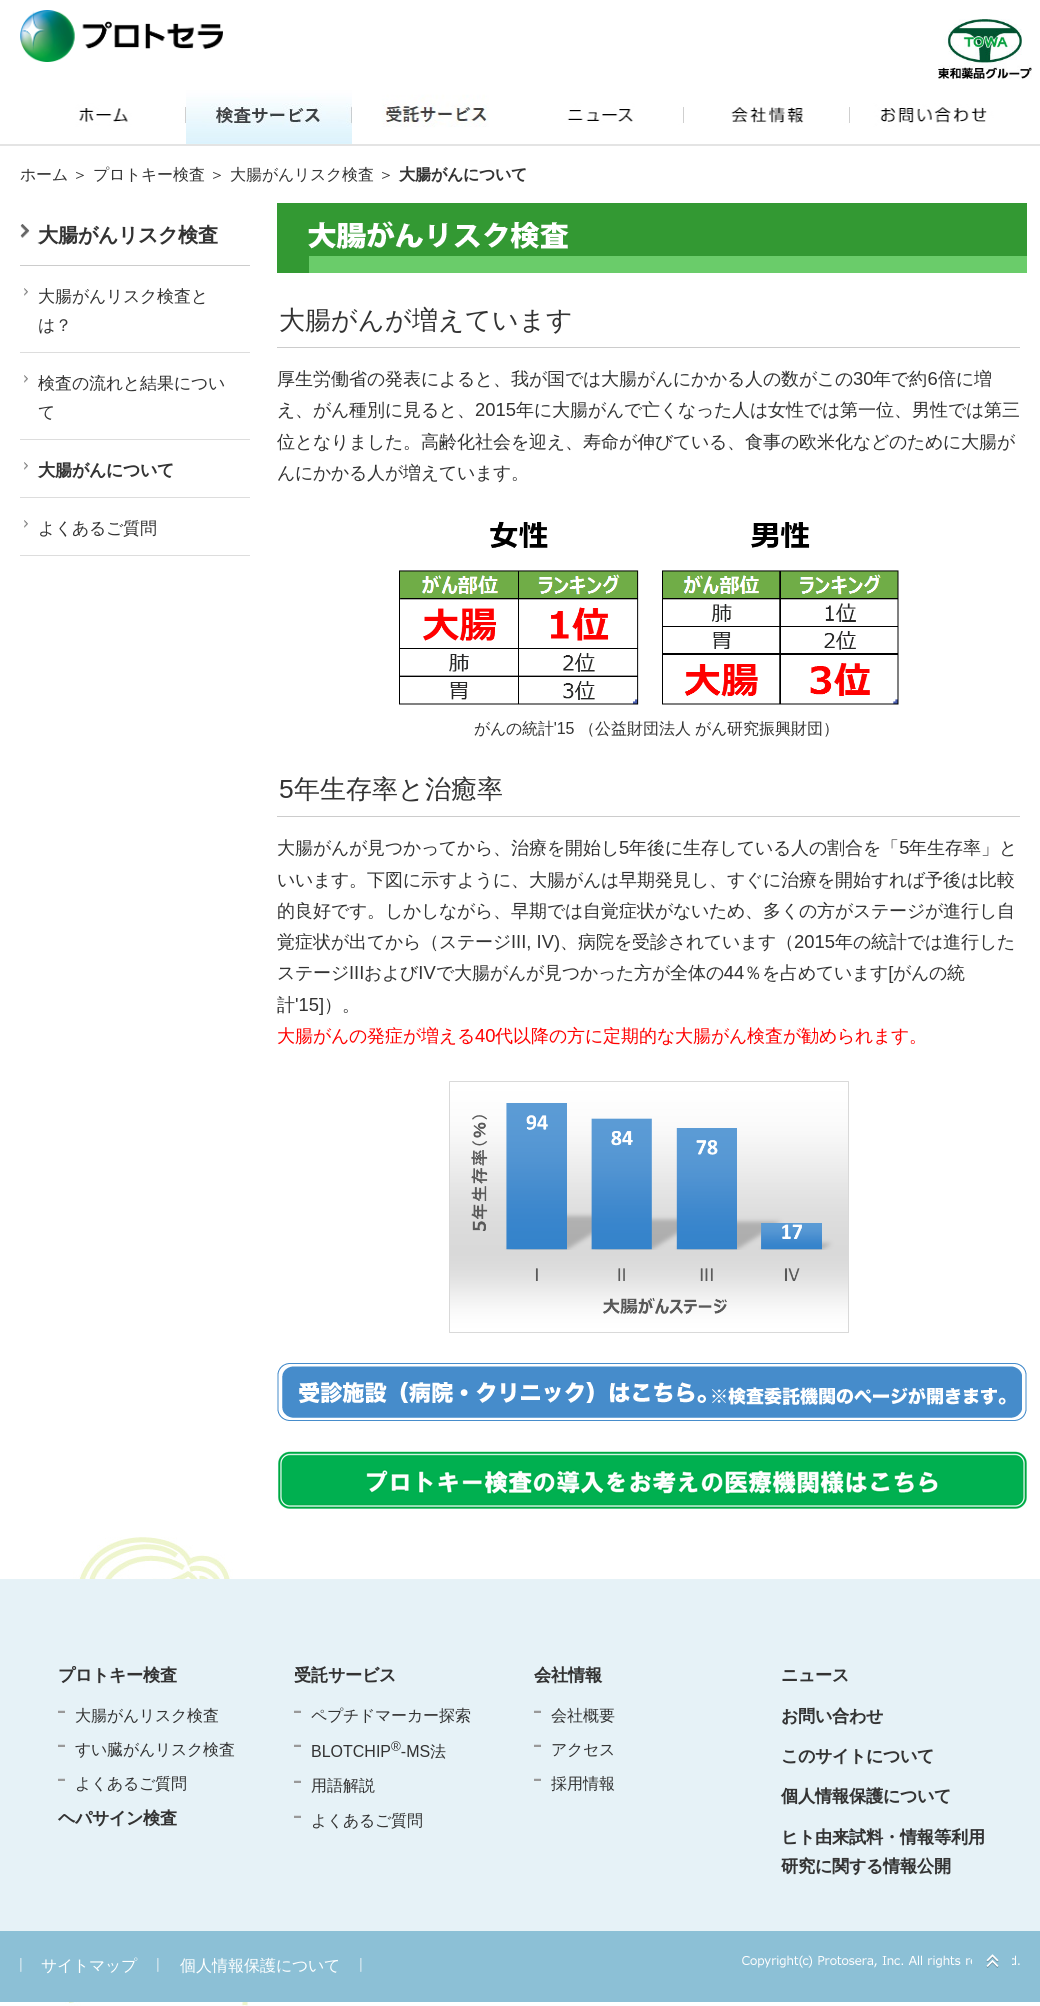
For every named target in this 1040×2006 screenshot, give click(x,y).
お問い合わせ (832, 1716)
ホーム (44, 174)
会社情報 (568, 1675)
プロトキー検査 (149, 174)
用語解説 (343, 1785)
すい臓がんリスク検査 (155, 1749)
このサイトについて (857, 1756)
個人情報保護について (866, 1796)
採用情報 (583, 1783)
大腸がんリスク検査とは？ (123, 311)
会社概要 (583, 1715)
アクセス (583, 1749)
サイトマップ (89, 1965)
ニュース (815, 1675)
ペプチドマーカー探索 (391, 1715)
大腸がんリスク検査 (302, 174)
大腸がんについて (106, 470)
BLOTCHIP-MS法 (378, 1749)
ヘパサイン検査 (117, 1818)
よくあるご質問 (97, 528)
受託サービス (345, 1675)
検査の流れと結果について (131, 398)
